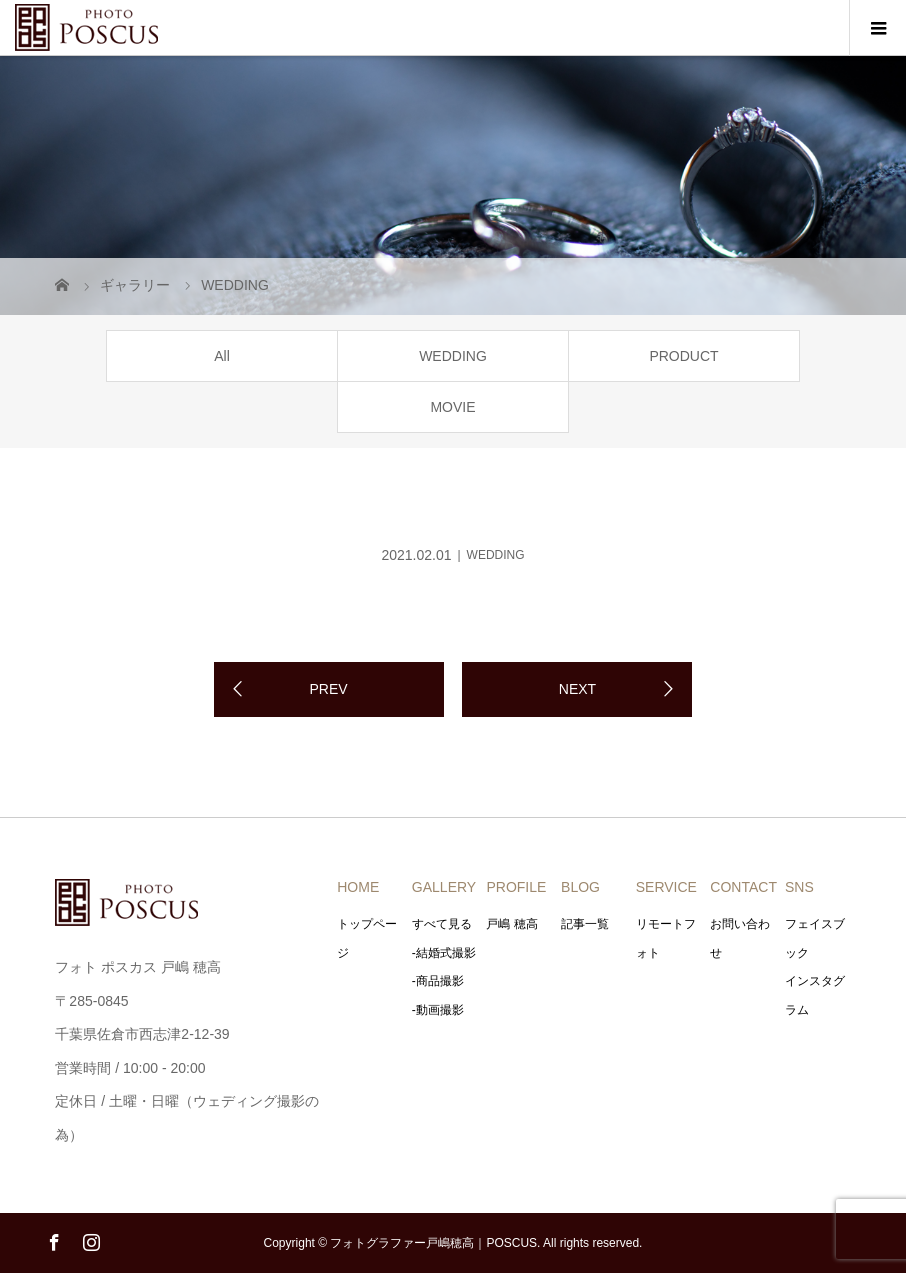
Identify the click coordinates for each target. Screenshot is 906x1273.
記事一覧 (585, 924)
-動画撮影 (438, 1010)
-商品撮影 (438, 981)
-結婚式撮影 (444, 953)
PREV (328, 689)
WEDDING (453, 356)
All (222, 356)
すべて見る (442, 924)
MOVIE (452, 407)
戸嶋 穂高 (511, 924)
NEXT (577, 689)
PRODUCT (683, 356)
